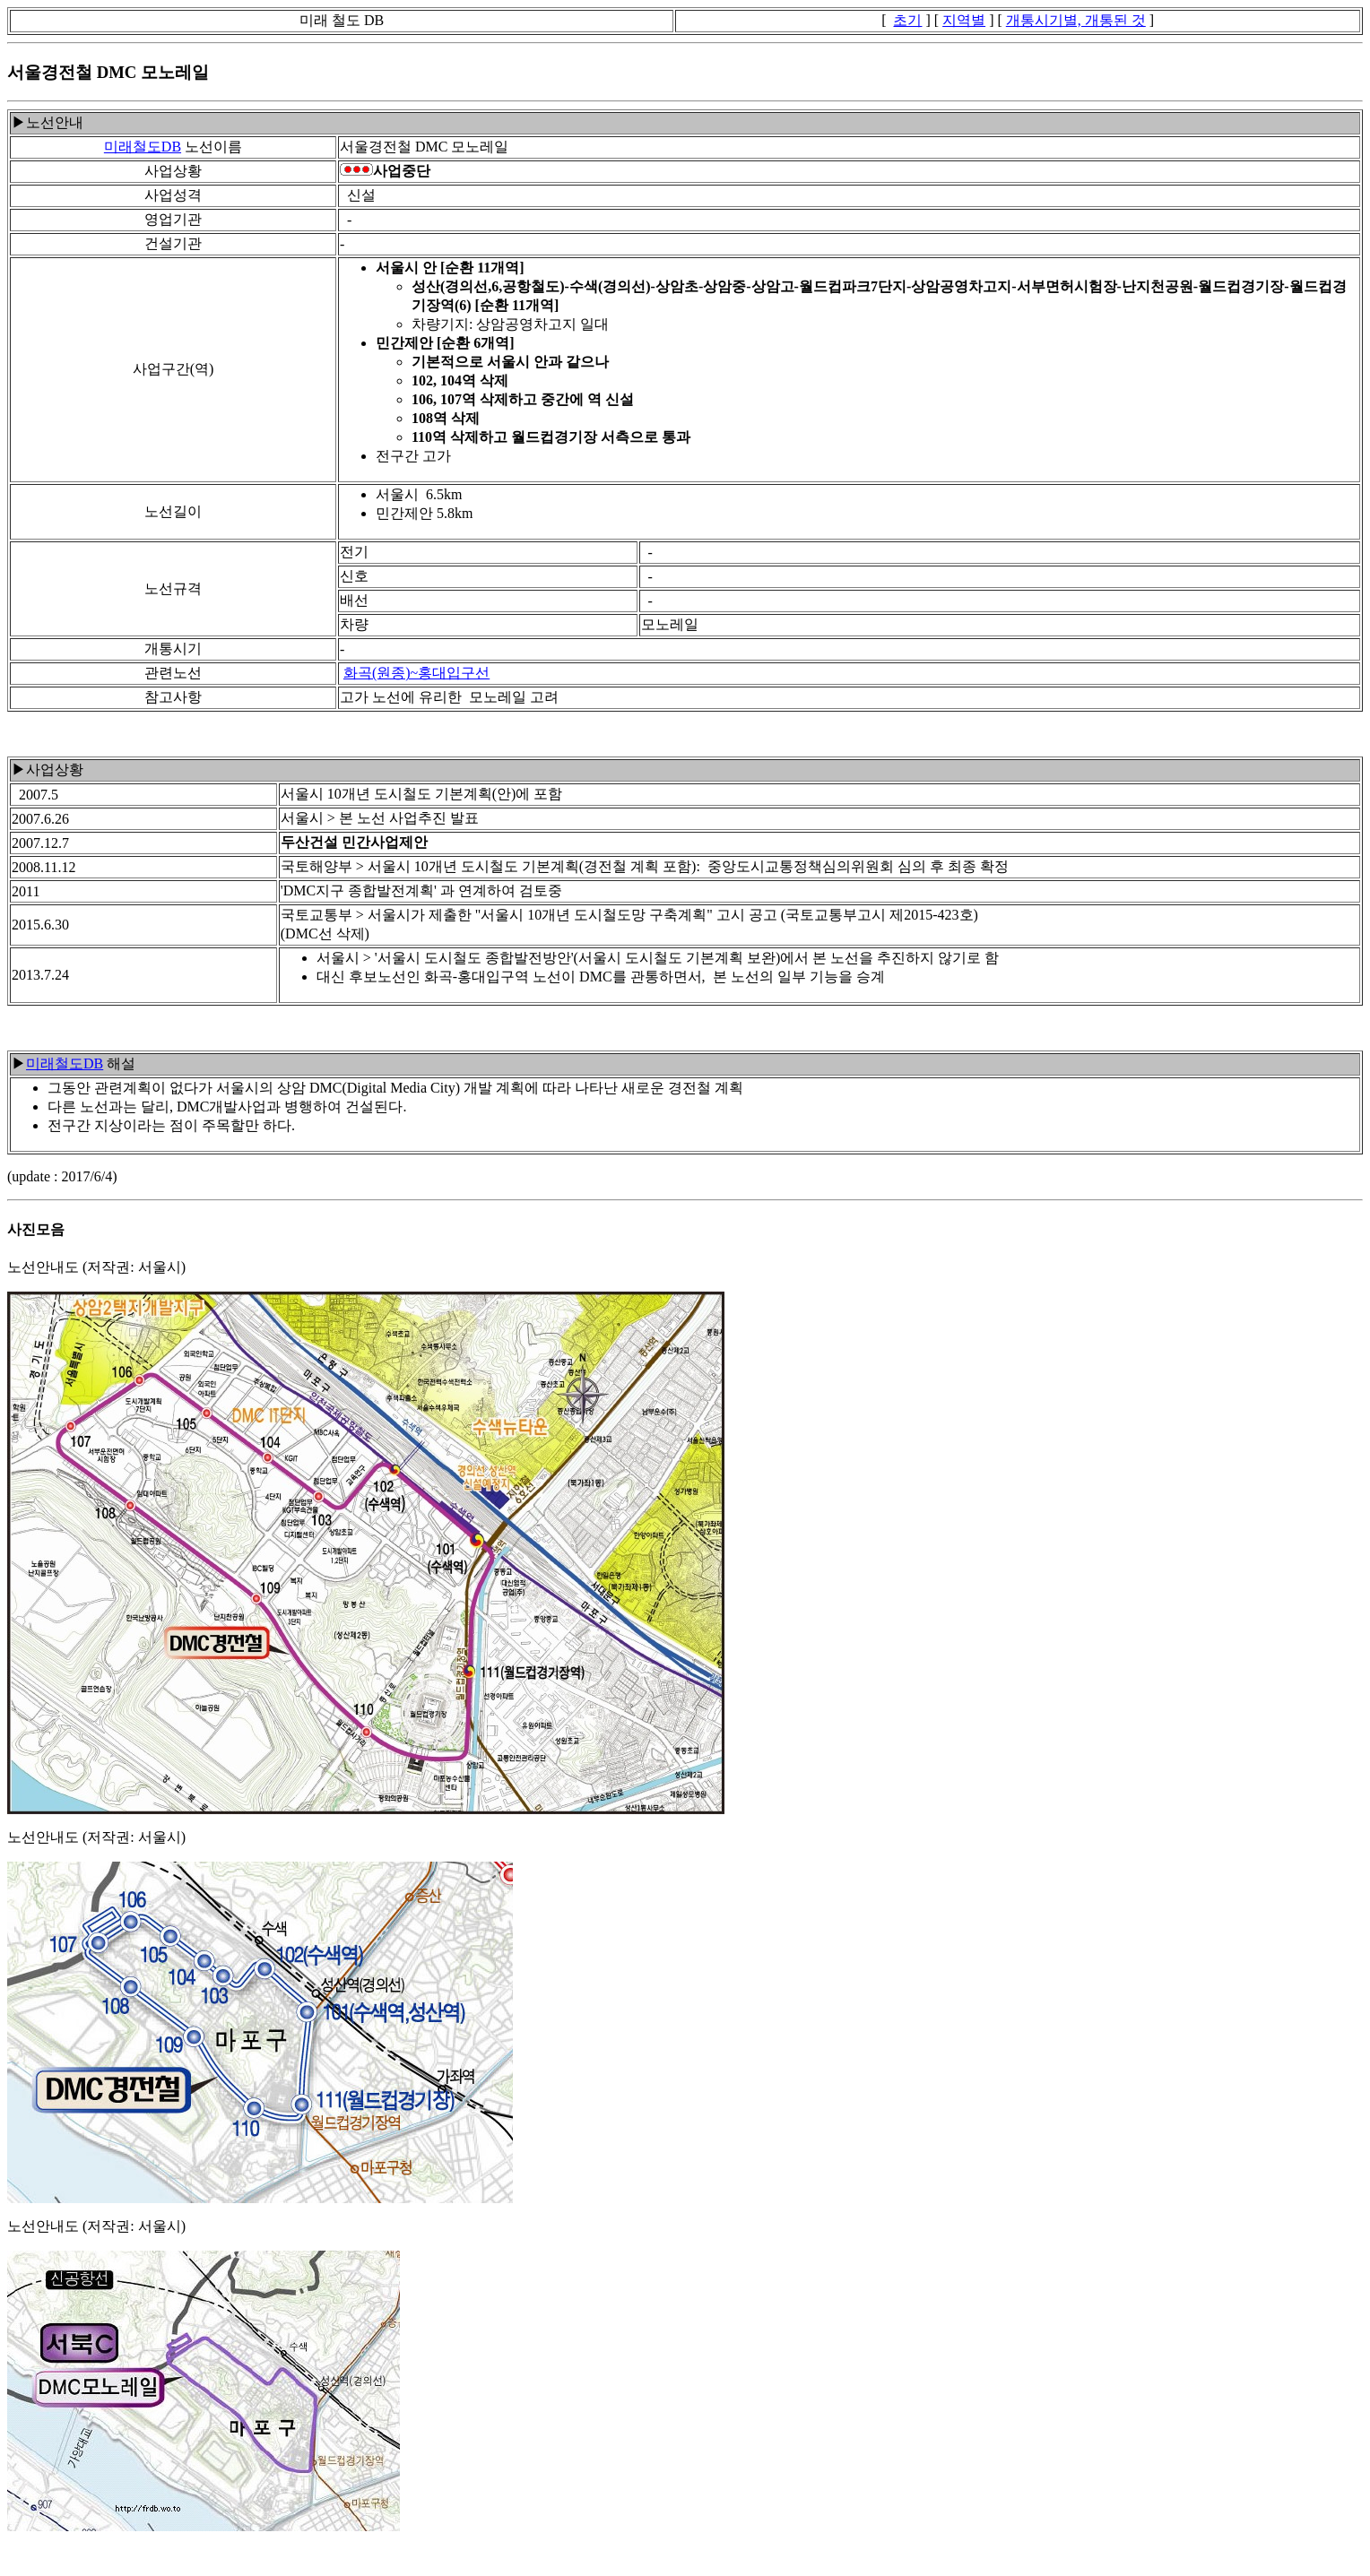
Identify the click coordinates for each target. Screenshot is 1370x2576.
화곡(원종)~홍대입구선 (416, 672)
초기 (907, 20)
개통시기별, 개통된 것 (1076, 20)
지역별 (963, 20)
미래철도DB (142, 146)
